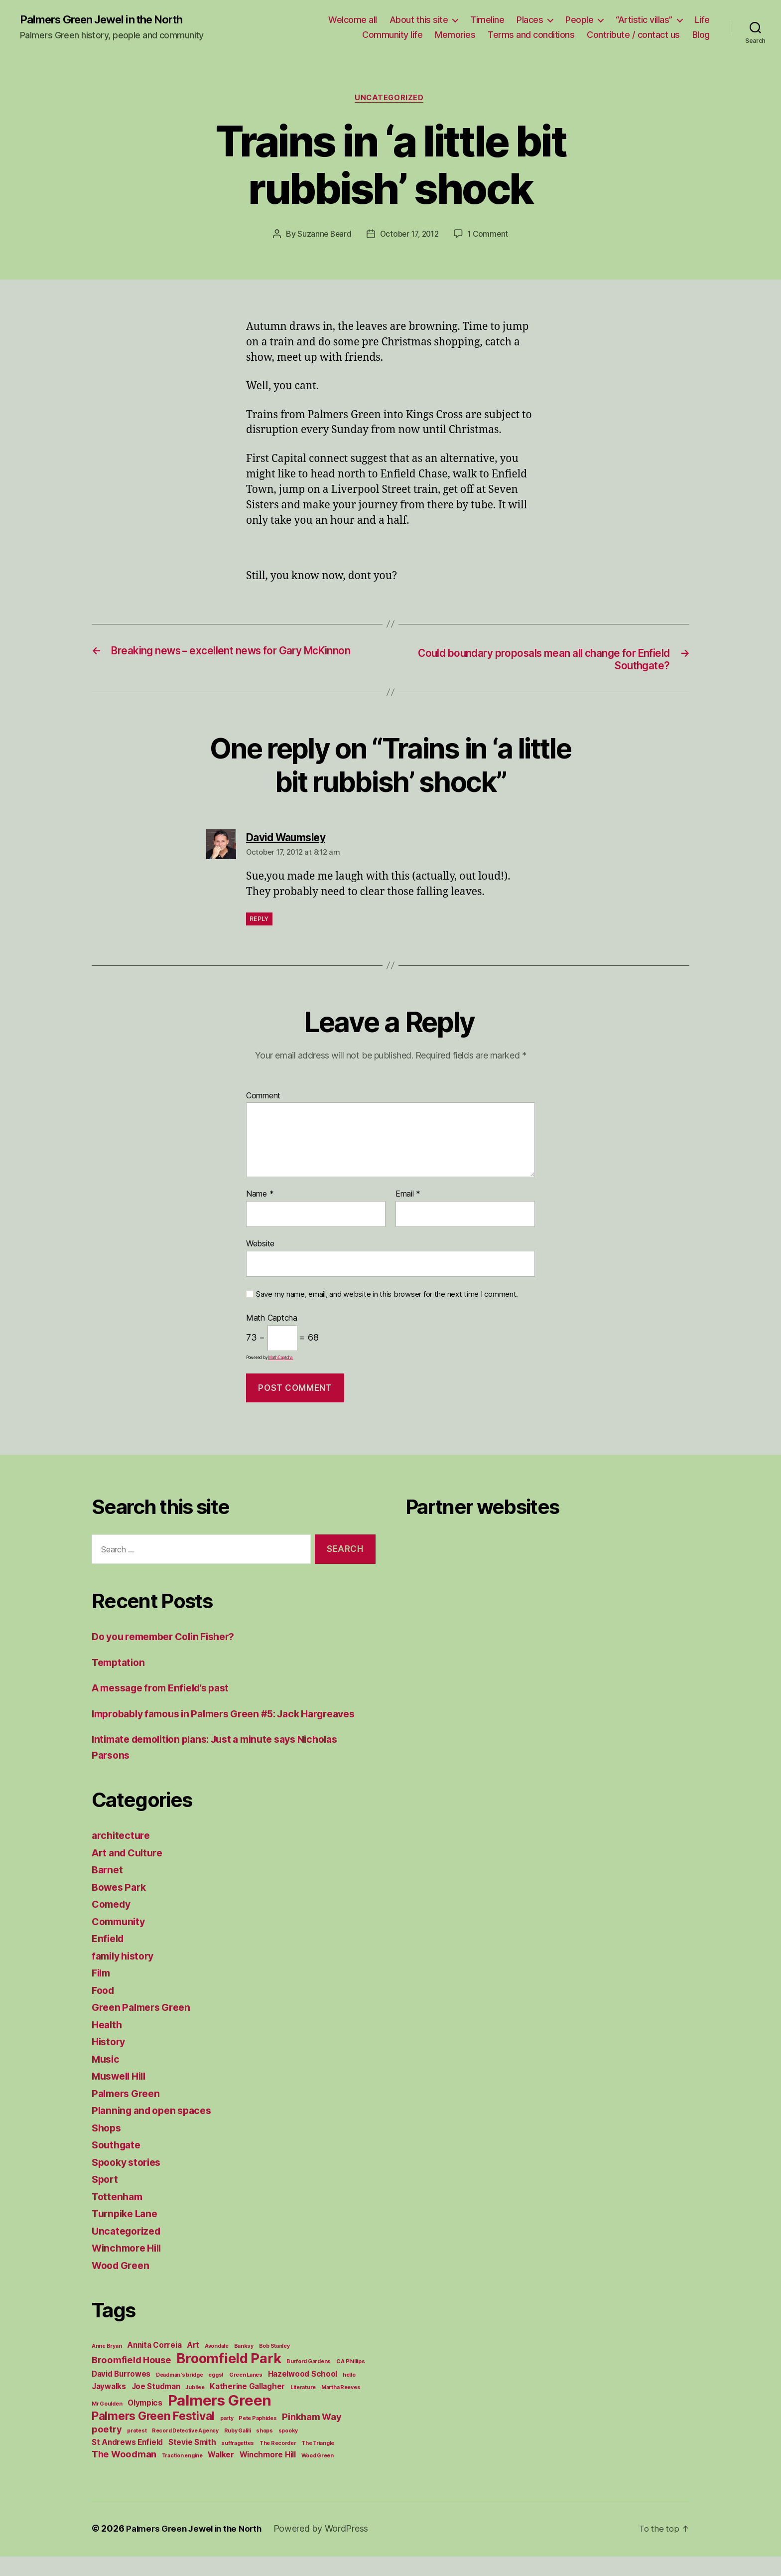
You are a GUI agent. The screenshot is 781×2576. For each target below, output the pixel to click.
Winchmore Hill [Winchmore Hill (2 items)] (268, 2474)
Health (108, 2044)
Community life (392, 35)
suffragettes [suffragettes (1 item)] (237, 2462)
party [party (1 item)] (227, 2437)
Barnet (108, 1889)
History (110, 2061)
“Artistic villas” (644, 20)
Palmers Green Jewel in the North (110, 20)
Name (259, 1198)
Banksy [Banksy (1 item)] (244, 2365)
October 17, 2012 (409, 236)
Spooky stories (129, 2181)
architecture (122, 1854)
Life (702, 20)
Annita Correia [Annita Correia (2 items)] (154, 2364)
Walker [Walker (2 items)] (221, 2474)
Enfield (109, 1958)
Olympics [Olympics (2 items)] (145, 2422)
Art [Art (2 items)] (193, 2364)
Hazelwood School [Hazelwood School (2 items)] (303, 2393)
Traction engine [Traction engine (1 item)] (182, 2475)
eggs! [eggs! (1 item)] (216, 2394)
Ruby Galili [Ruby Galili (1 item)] (237, 2450)
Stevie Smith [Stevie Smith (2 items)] (192, 2461)
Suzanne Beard (321, 236)
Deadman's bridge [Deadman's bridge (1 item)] (179, 2394)
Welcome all (352, 20)
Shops (108, 2147)
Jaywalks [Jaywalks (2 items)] (109, 2406)
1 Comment (491, 236)
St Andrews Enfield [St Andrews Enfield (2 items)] (127, 2461)
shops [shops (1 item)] (264, 2450)
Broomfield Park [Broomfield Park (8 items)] (228, 2378)
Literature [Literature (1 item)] (303, 2407)
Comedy (113, 1923)
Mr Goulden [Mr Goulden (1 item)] (107, 2423)
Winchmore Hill (129, 2267)
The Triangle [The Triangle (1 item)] (317, 2462)
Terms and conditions (531, 35)
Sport (106, 2198)
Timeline (487, 20)
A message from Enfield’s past (167, 1691)
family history (126, 1975)
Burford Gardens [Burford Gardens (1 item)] (308, 2381)
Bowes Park (121, 1906)
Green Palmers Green (145, 2026)
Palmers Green (128, 2113)
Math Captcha (271, 1322)
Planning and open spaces (156, 2129)
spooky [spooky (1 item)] (288, 2450)
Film (102, 1992)
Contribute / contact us (633, 35)
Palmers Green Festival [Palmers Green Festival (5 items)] (153, 2435)
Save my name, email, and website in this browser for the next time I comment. (387, 1297)
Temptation (120, 1666)
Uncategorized (390, 99)
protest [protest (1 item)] (136, 2450)
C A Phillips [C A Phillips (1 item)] (350, 2381)
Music (107, 2078)
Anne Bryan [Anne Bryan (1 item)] (107, 2365)
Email (407, 1198)
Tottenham (119, 2216)
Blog (701, 35)
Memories (455, 35)
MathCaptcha (280, 1361)
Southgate (118, 2164)
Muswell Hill (122, 2095)
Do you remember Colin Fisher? (170, 1640)
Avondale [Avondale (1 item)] (217, 2365)
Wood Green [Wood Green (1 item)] (317, 2475)
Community (120, 1941)
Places (530, 20)
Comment (263, 1099)
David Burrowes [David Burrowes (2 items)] (121, 2393)
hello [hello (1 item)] (349, 2394)
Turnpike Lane (127, 2233)
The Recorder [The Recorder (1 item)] (278, 2462)
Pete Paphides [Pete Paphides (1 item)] (258, 2437)
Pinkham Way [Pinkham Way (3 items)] (311, 2435)
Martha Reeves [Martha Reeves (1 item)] (341, 2407)
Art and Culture (130, 1872)
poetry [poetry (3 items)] (107, 2448)
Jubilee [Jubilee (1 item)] (194, 2407)
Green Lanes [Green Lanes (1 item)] (245, 2394)
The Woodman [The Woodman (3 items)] (124, 2473)
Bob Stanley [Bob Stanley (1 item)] (274, 2365)
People (579, 20)
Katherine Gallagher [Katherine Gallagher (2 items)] (247, 2406)
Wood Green (123, 2284)
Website (260, 1247)
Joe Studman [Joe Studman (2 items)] (155, 2406)
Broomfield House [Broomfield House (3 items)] (131, 2379)
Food (104, 2009)
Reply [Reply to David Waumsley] (259, 922)
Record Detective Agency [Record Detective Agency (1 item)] (185, 2450)
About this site (419, 20)
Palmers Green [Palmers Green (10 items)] (220, 2419)
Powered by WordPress (329, 2548)
